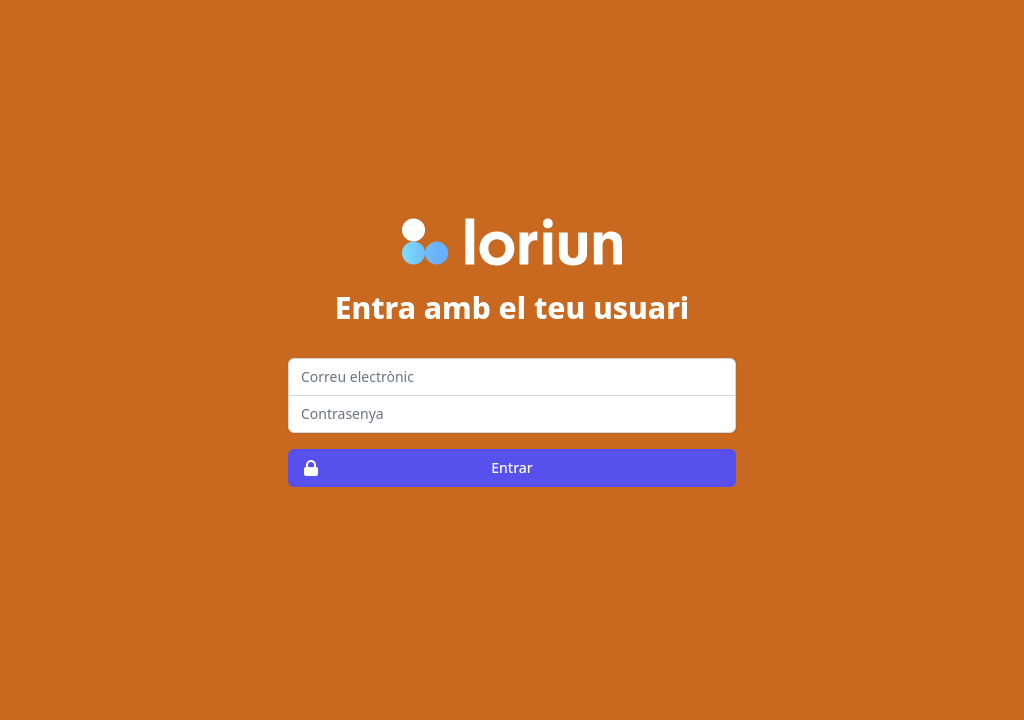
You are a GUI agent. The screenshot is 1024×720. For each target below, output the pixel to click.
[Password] (512, 414)
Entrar (411, 468)
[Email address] (512, 377)
